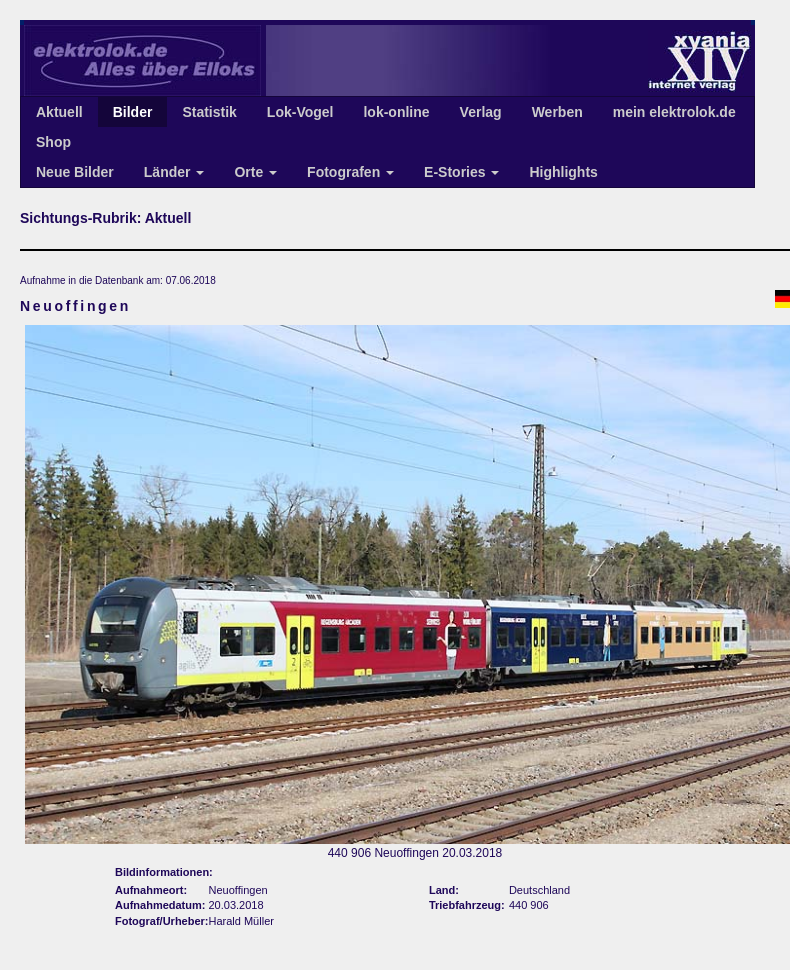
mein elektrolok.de (674, 112)
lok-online (396, 112)
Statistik (209, 112)
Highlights (563, 172)
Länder (174, 172)
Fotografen (350, 172)
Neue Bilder (75, 172)
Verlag (481, 112)
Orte (255, 172)
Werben (557, 112)
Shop (53, 142)
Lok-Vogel (300, 112)
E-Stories (461, 172)
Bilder (133, 112)
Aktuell (59, 112)
